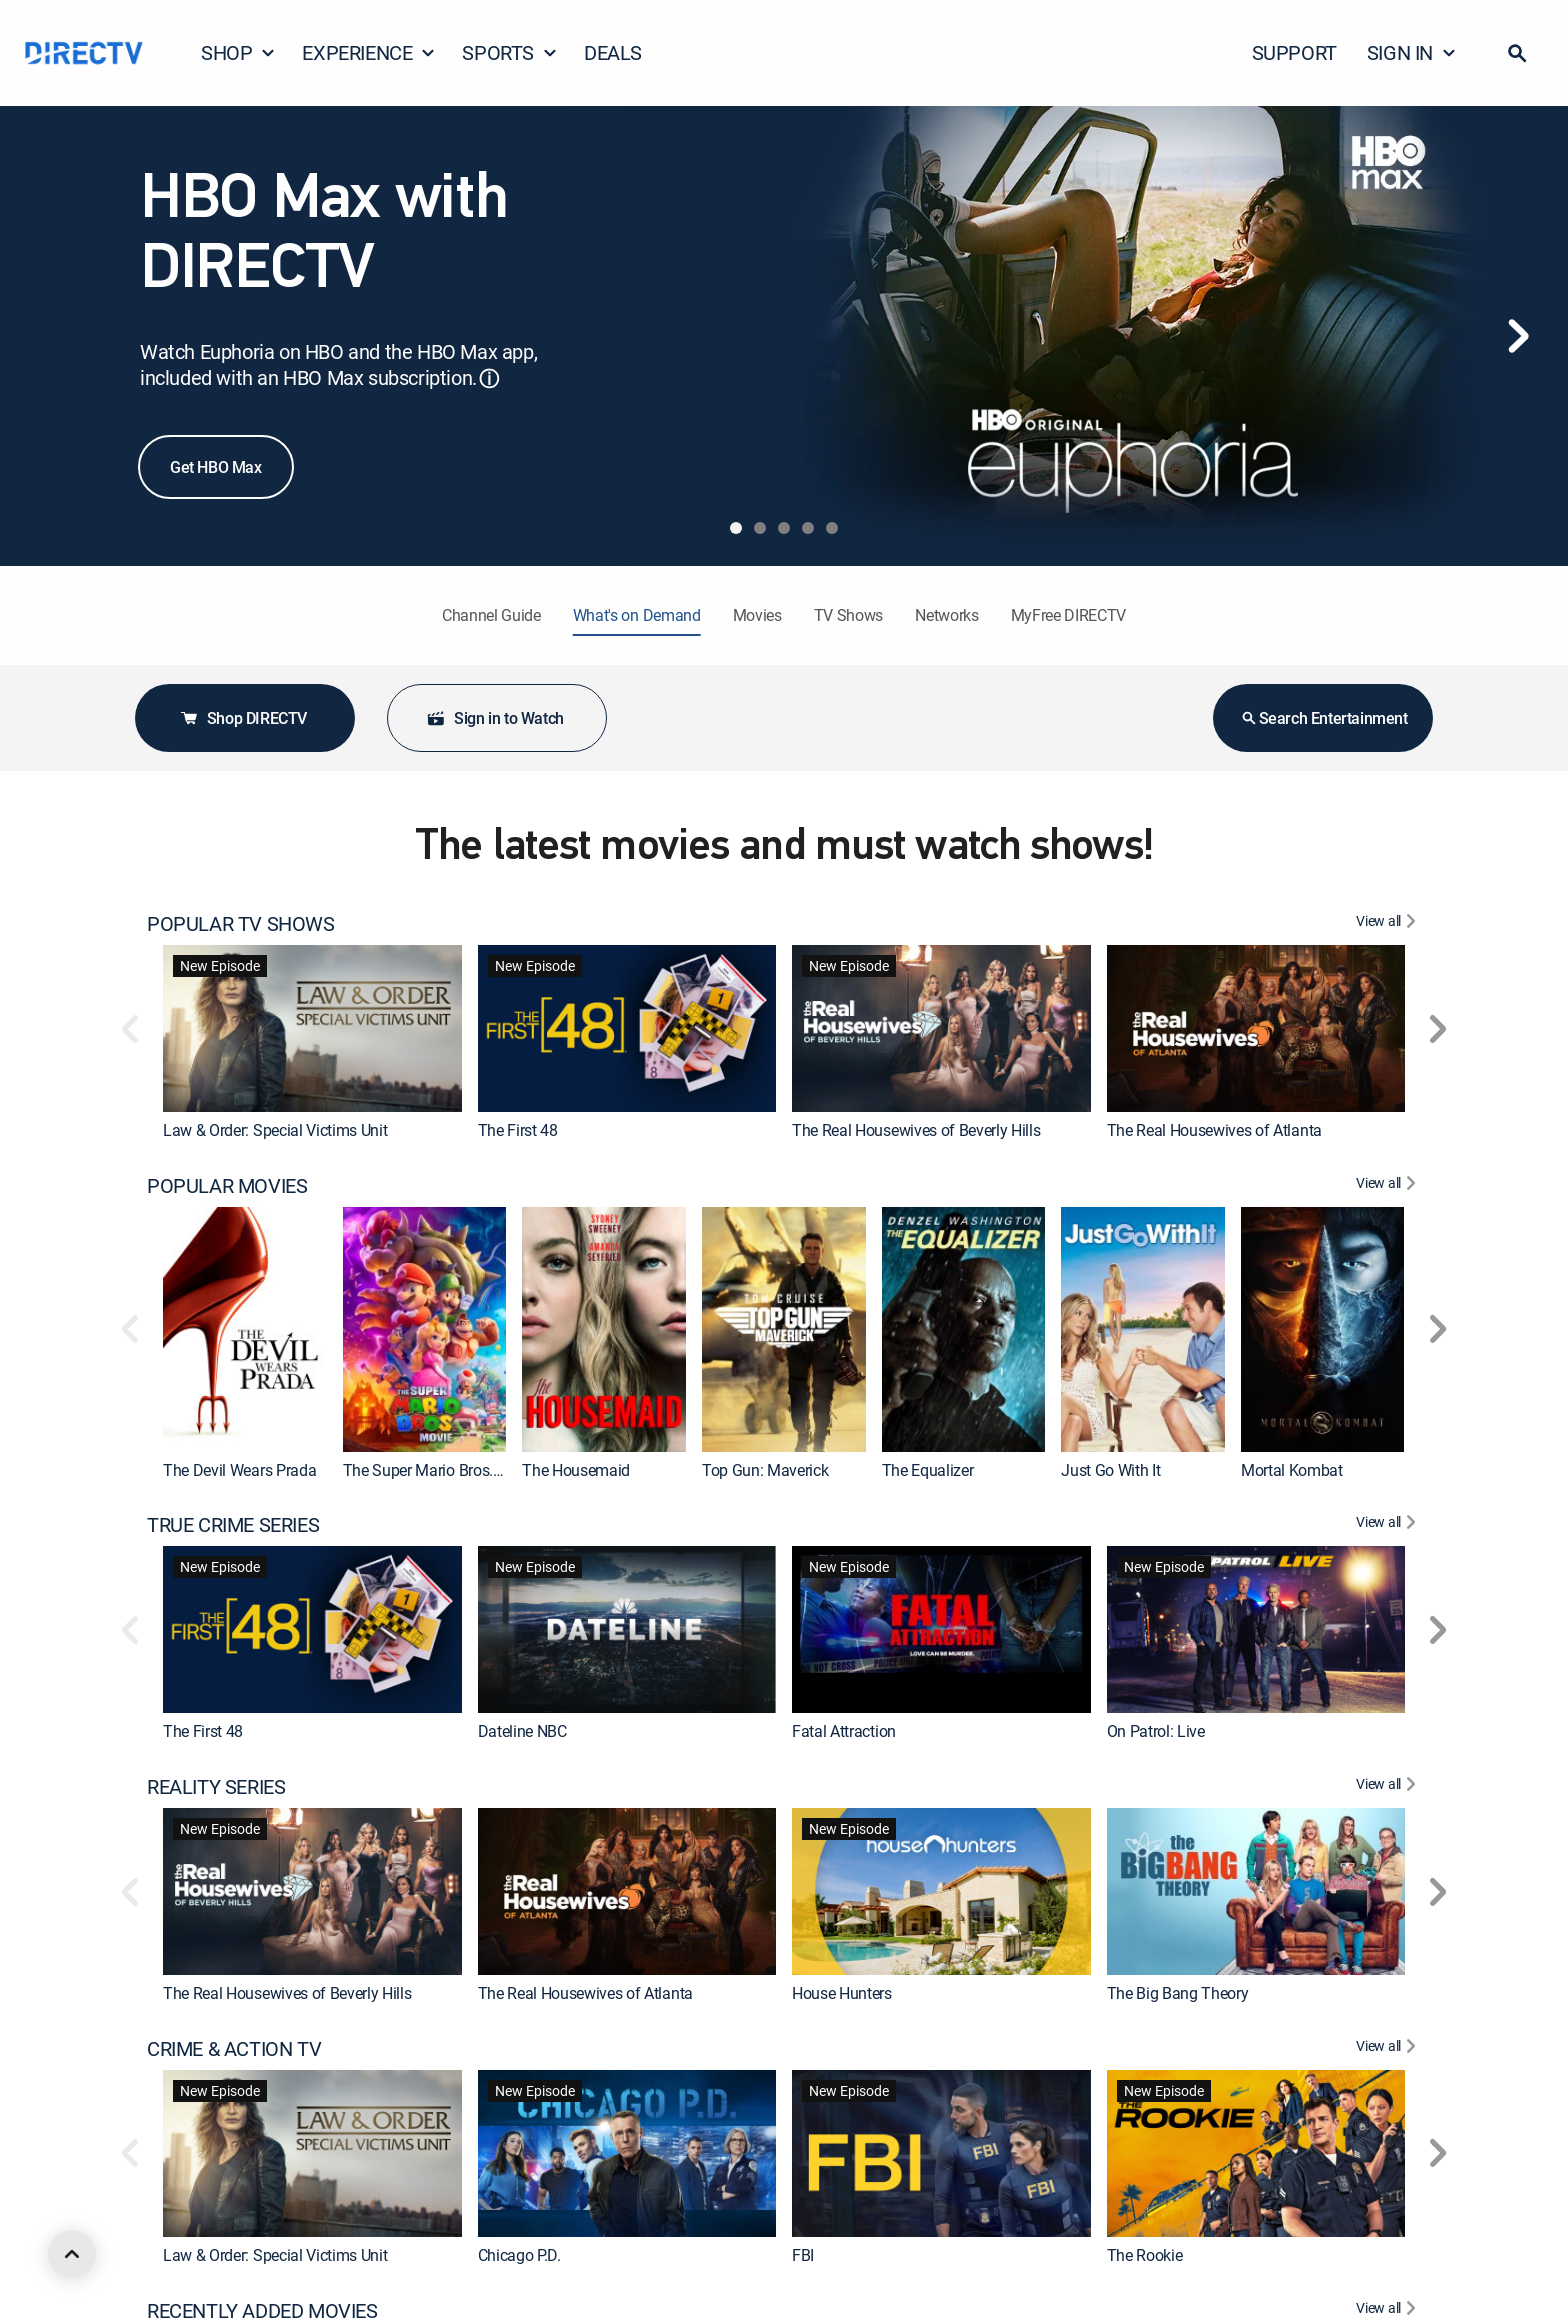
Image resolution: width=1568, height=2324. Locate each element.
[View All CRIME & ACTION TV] (1388, 2049)
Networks (946, 615)
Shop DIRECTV (243, 718)
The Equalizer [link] (928, 1470)
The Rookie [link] (1145, 2255)
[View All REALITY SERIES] (1388, 1787)
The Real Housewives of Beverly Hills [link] (916, 1130)
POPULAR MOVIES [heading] (227, 1186)
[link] (312, 1028)
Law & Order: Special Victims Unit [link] (275, 1130)
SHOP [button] (238, 52)
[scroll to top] (72, 2254)
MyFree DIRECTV (1069, 615)
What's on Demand (637, 615)
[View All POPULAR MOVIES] (1388, 1186)
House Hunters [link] (842, 1993)
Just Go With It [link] (1110, 1470)
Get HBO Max (216, 467)
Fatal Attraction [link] (844, 1731)
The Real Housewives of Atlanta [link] (1214, 1130)
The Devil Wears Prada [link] (239, 1470)
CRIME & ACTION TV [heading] (234, 2049)
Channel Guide (491, 615)
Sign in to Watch (495, 718)
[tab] (736, 528)
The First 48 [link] (518, 1130)
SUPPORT (1294, 52)
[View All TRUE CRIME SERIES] (1388, 1525)
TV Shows (848, 615)
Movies (757, 615)
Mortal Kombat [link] (1292, 1470)
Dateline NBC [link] (522, 1731)
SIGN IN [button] (1412, 52)
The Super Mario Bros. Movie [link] (440, 1470)
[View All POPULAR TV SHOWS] (1388, 924)
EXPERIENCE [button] (369, 52)
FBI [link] (803, 2255)
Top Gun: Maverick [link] (765, 1470)
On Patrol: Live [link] (1156, 1731)
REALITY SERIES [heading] (216, 1787)
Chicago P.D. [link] (519, 2255)
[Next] (1518, 336)
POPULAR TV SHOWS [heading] (241, 924)
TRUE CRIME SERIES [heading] (233, 1525)
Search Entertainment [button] (1323, 718)
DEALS (613, 52)
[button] (1517, 53)
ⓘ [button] (489, 378)
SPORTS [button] (510, 52)
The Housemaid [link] (576, 1470)
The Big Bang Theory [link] (1178, 1993)
